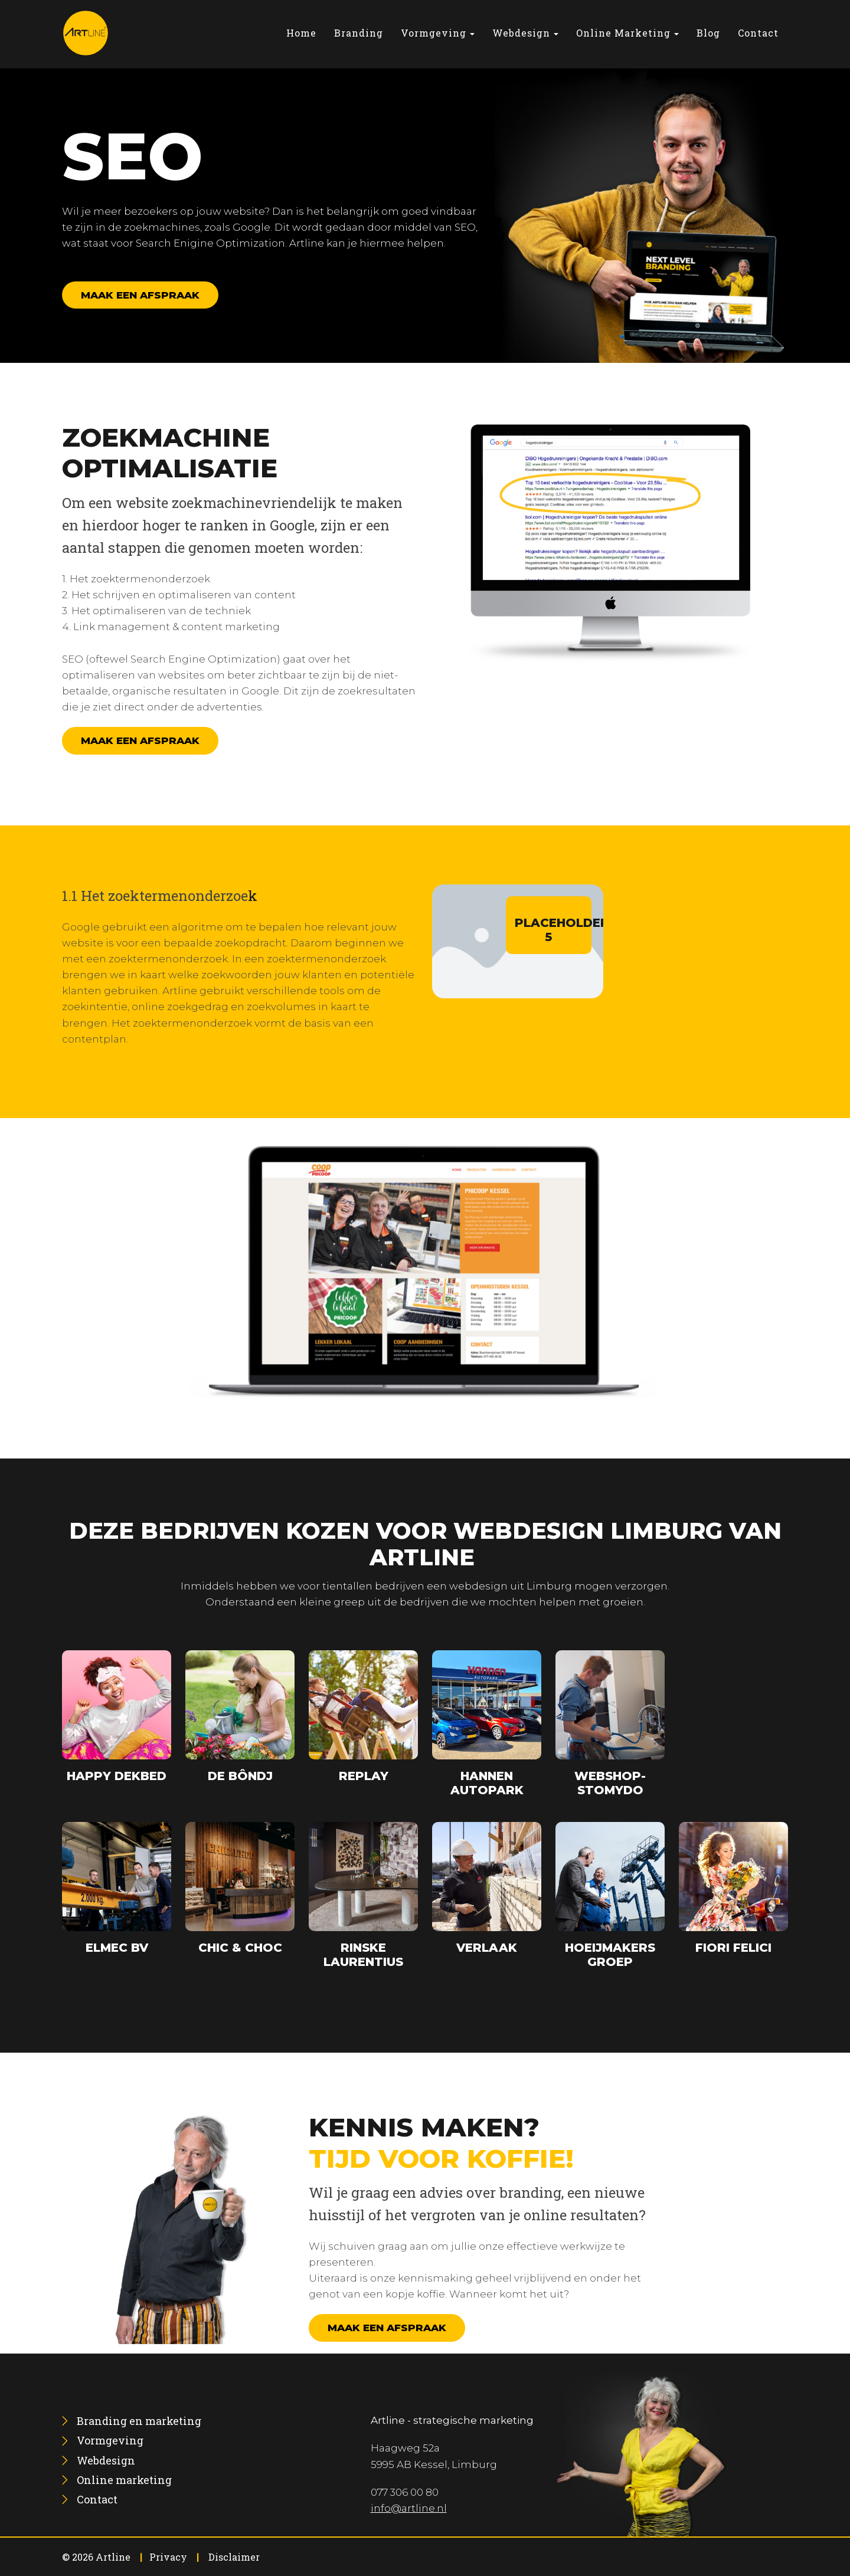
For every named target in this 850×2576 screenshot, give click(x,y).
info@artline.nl (409, 2508)
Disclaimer (234, 2557)
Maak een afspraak (140, 295)
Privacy (168, 2557)
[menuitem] (301, 33)
